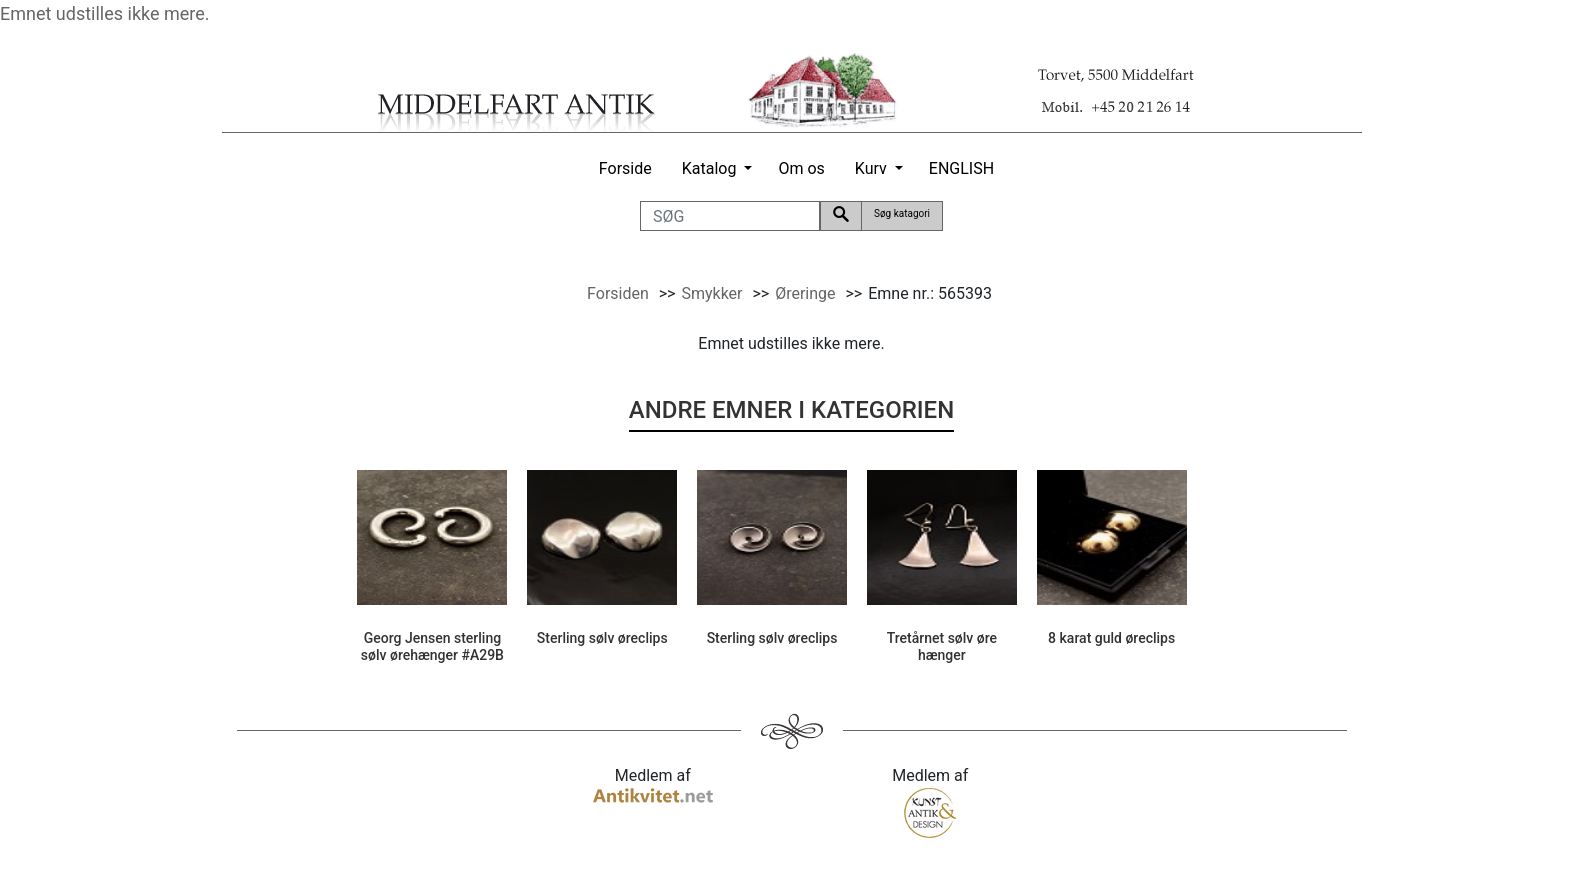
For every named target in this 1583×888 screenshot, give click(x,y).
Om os (801, 168)
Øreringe (805, 293)
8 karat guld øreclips (1111, 638)
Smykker (711, 293)
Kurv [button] (871, 168)
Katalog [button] (709, 168)
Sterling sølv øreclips (602, 638)
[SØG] (730, 216)
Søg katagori (902, 213)
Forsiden (618, 293)
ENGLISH (961, 168)
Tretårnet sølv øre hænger (942, 646)
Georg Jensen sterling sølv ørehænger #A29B (432, 646)
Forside (625, 168)
